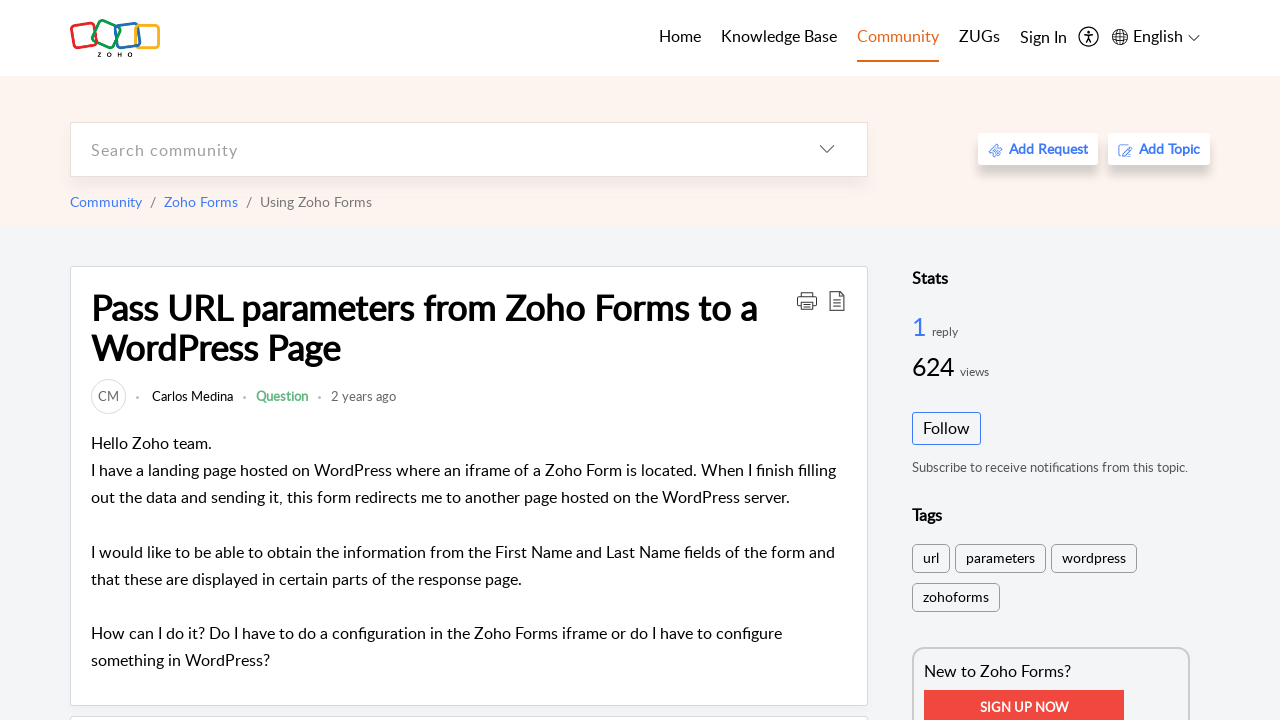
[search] (429, 149)
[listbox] (827, 149)
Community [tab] (898, 36)
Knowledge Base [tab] (779, 36)
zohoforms (956, 596)
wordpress (1094, 557)
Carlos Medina (191, 396)
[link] (108, 396)
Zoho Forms (201, 201)
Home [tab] (680, 36)
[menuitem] (1043, 38)
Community (106, 201)
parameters (1000, 557)
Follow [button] (946, 428)
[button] (807, 300)
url (931, 557)
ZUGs (979, 36)
